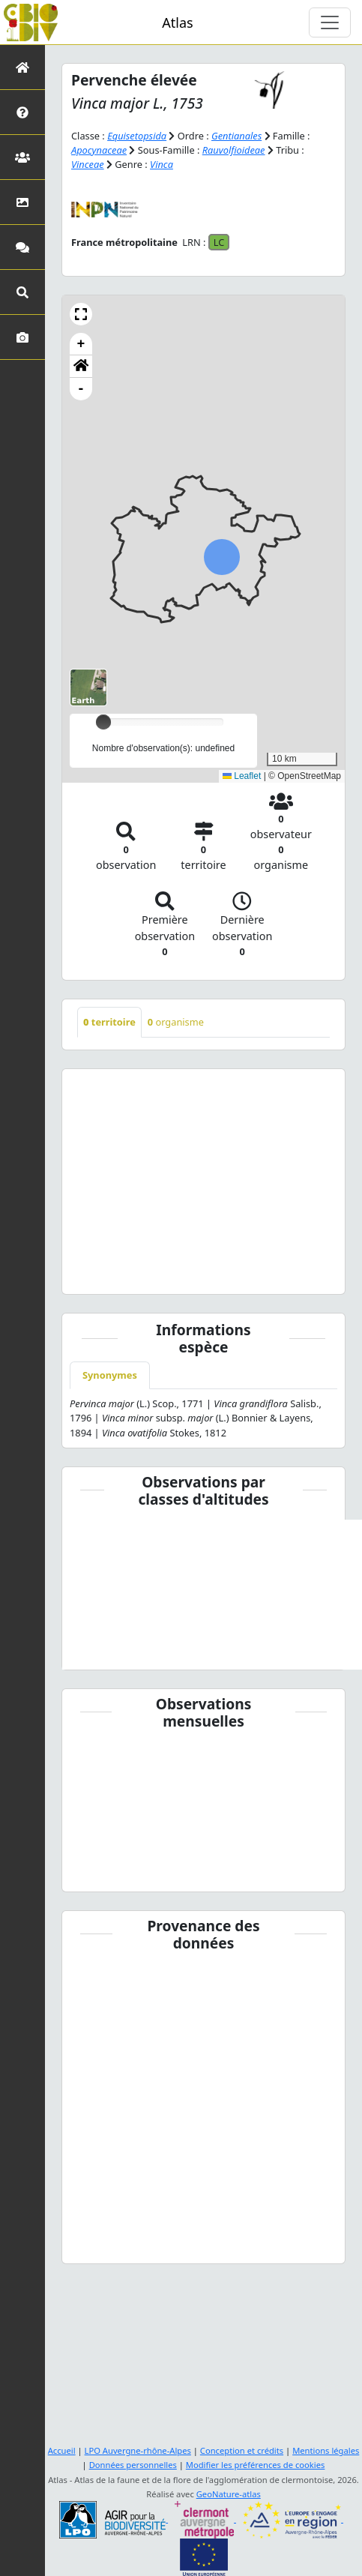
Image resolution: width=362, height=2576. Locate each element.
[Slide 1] (115, 1273)
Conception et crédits (241, 2450)
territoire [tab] (109, 1022)
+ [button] (81, 344)
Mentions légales (325, 2450)
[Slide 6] (225, 1273)
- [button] (81, 389)
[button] (81, 314)
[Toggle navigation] (330, 22)
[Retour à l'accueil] (22, 67)
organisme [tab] (176, 1022)
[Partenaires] (22, 157)
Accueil (62, 2450)
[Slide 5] (203, 1273)
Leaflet (242, 776)
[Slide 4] (181, 1273)
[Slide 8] (269, 1273)
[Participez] (22, 247)
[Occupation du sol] (22, 202)
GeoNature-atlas (228, 2494)
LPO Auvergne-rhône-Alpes (138, 2450)
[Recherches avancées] (22, 292)
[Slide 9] (291, 1273)
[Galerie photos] (22, 337)
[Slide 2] (137, 1273)
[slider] (103, 721)
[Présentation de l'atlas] (22, 112)
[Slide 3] (159, 1273)
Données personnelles (133, 2464)
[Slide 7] (247, 1273)
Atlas (177, 22)
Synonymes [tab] (109, 1375)
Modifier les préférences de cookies (255, 2464)
